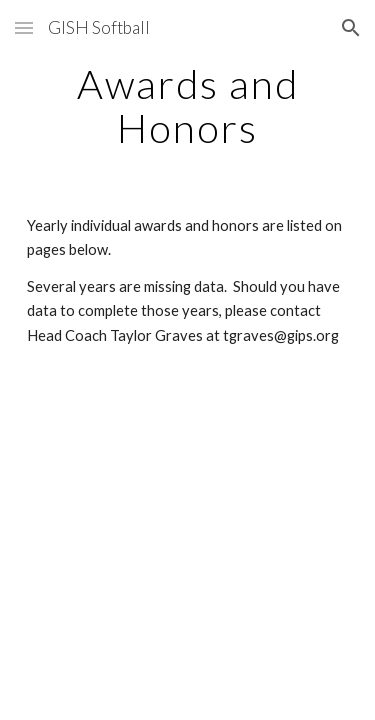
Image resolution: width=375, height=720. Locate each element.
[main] (188, 106)
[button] (24, 27)
